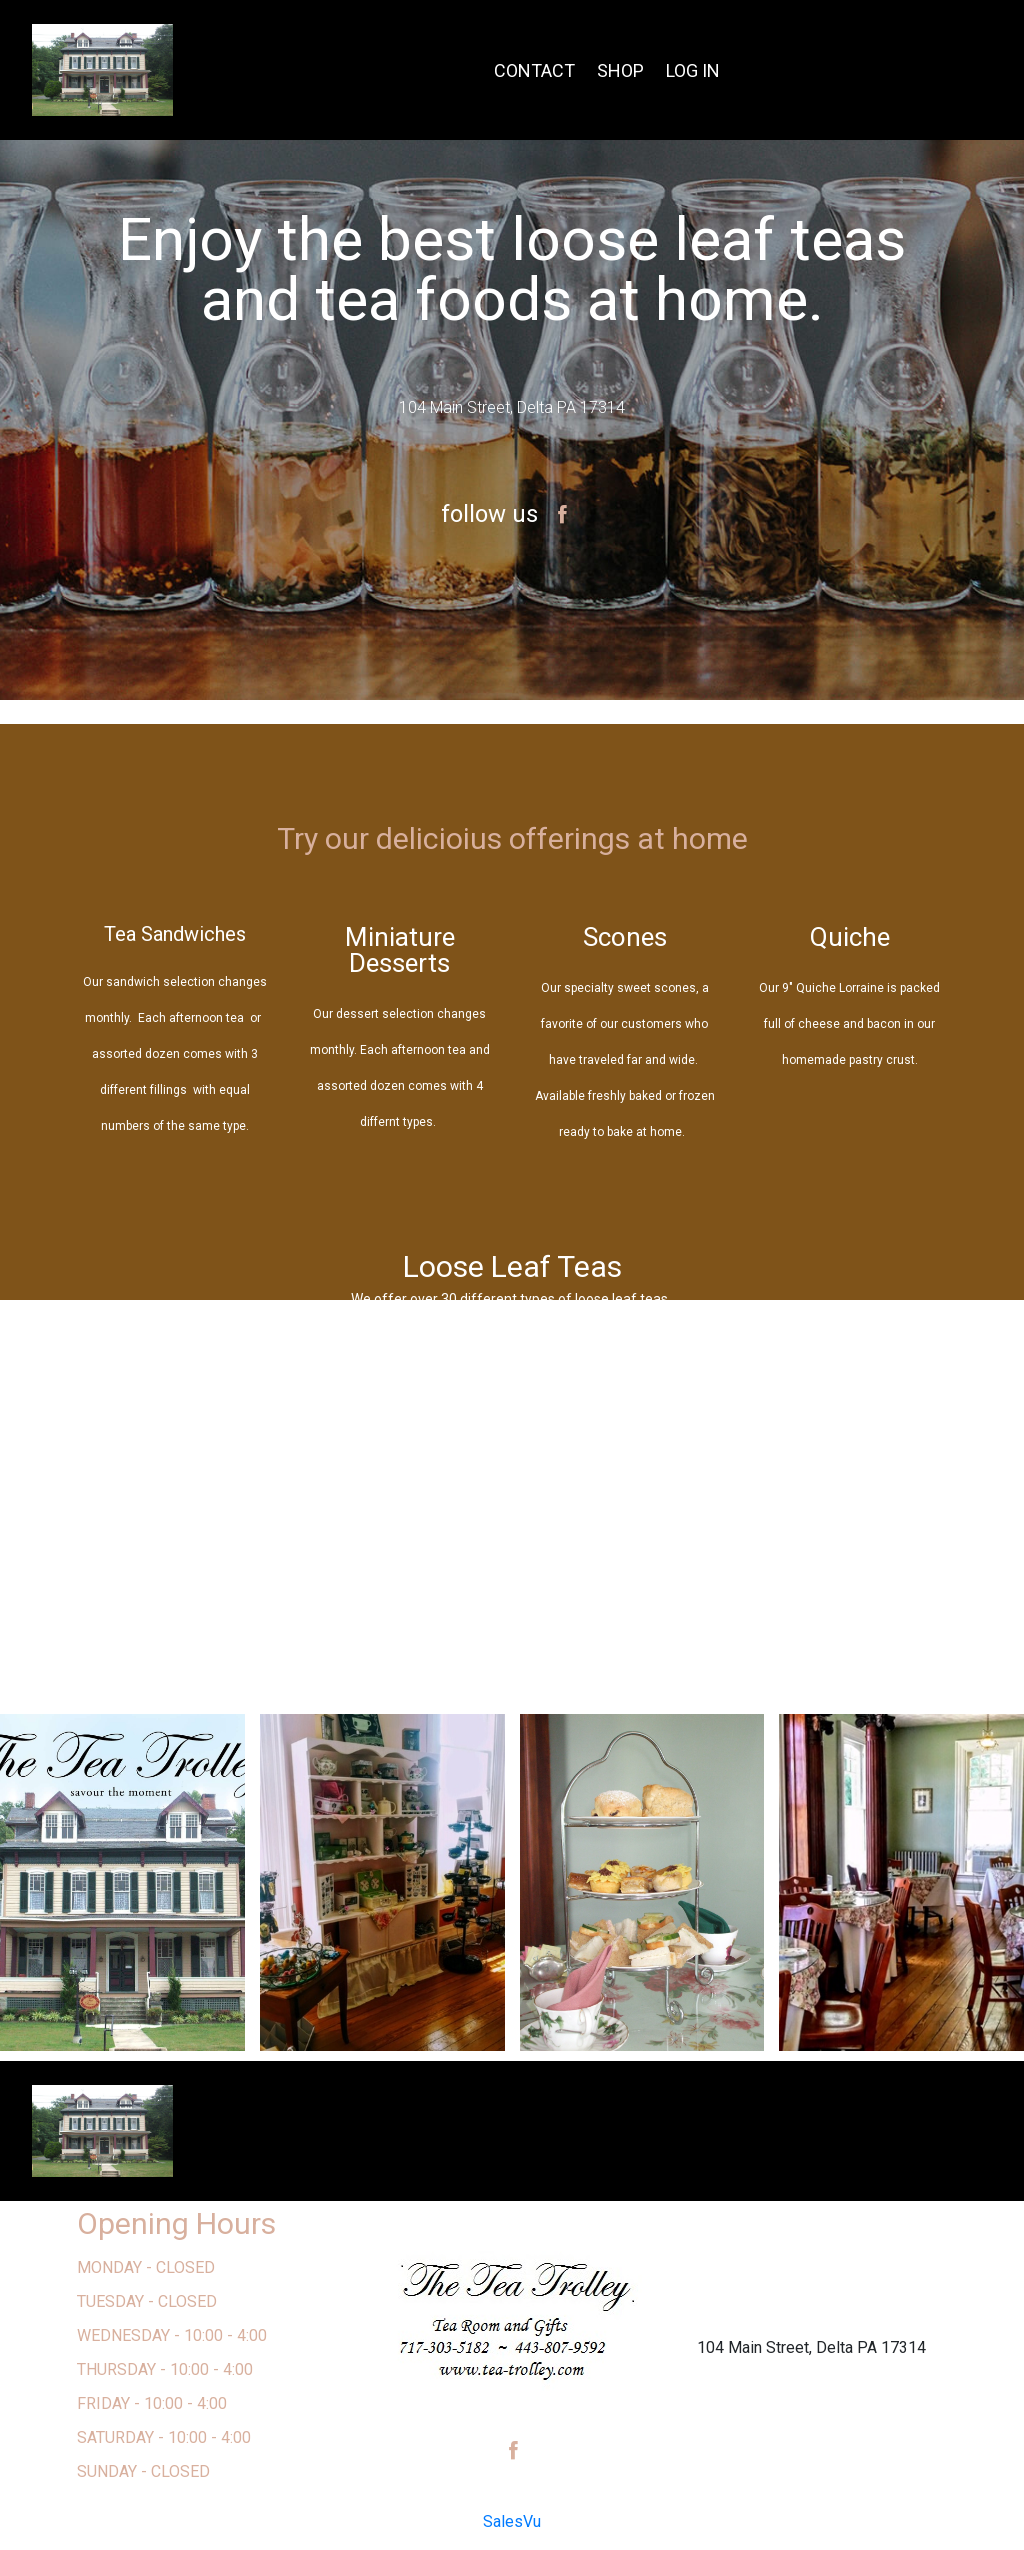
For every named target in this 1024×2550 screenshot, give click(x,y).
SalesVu (512, 2521)
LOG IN (693, 70)
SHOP (620, 70)
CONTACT (534, 70)
